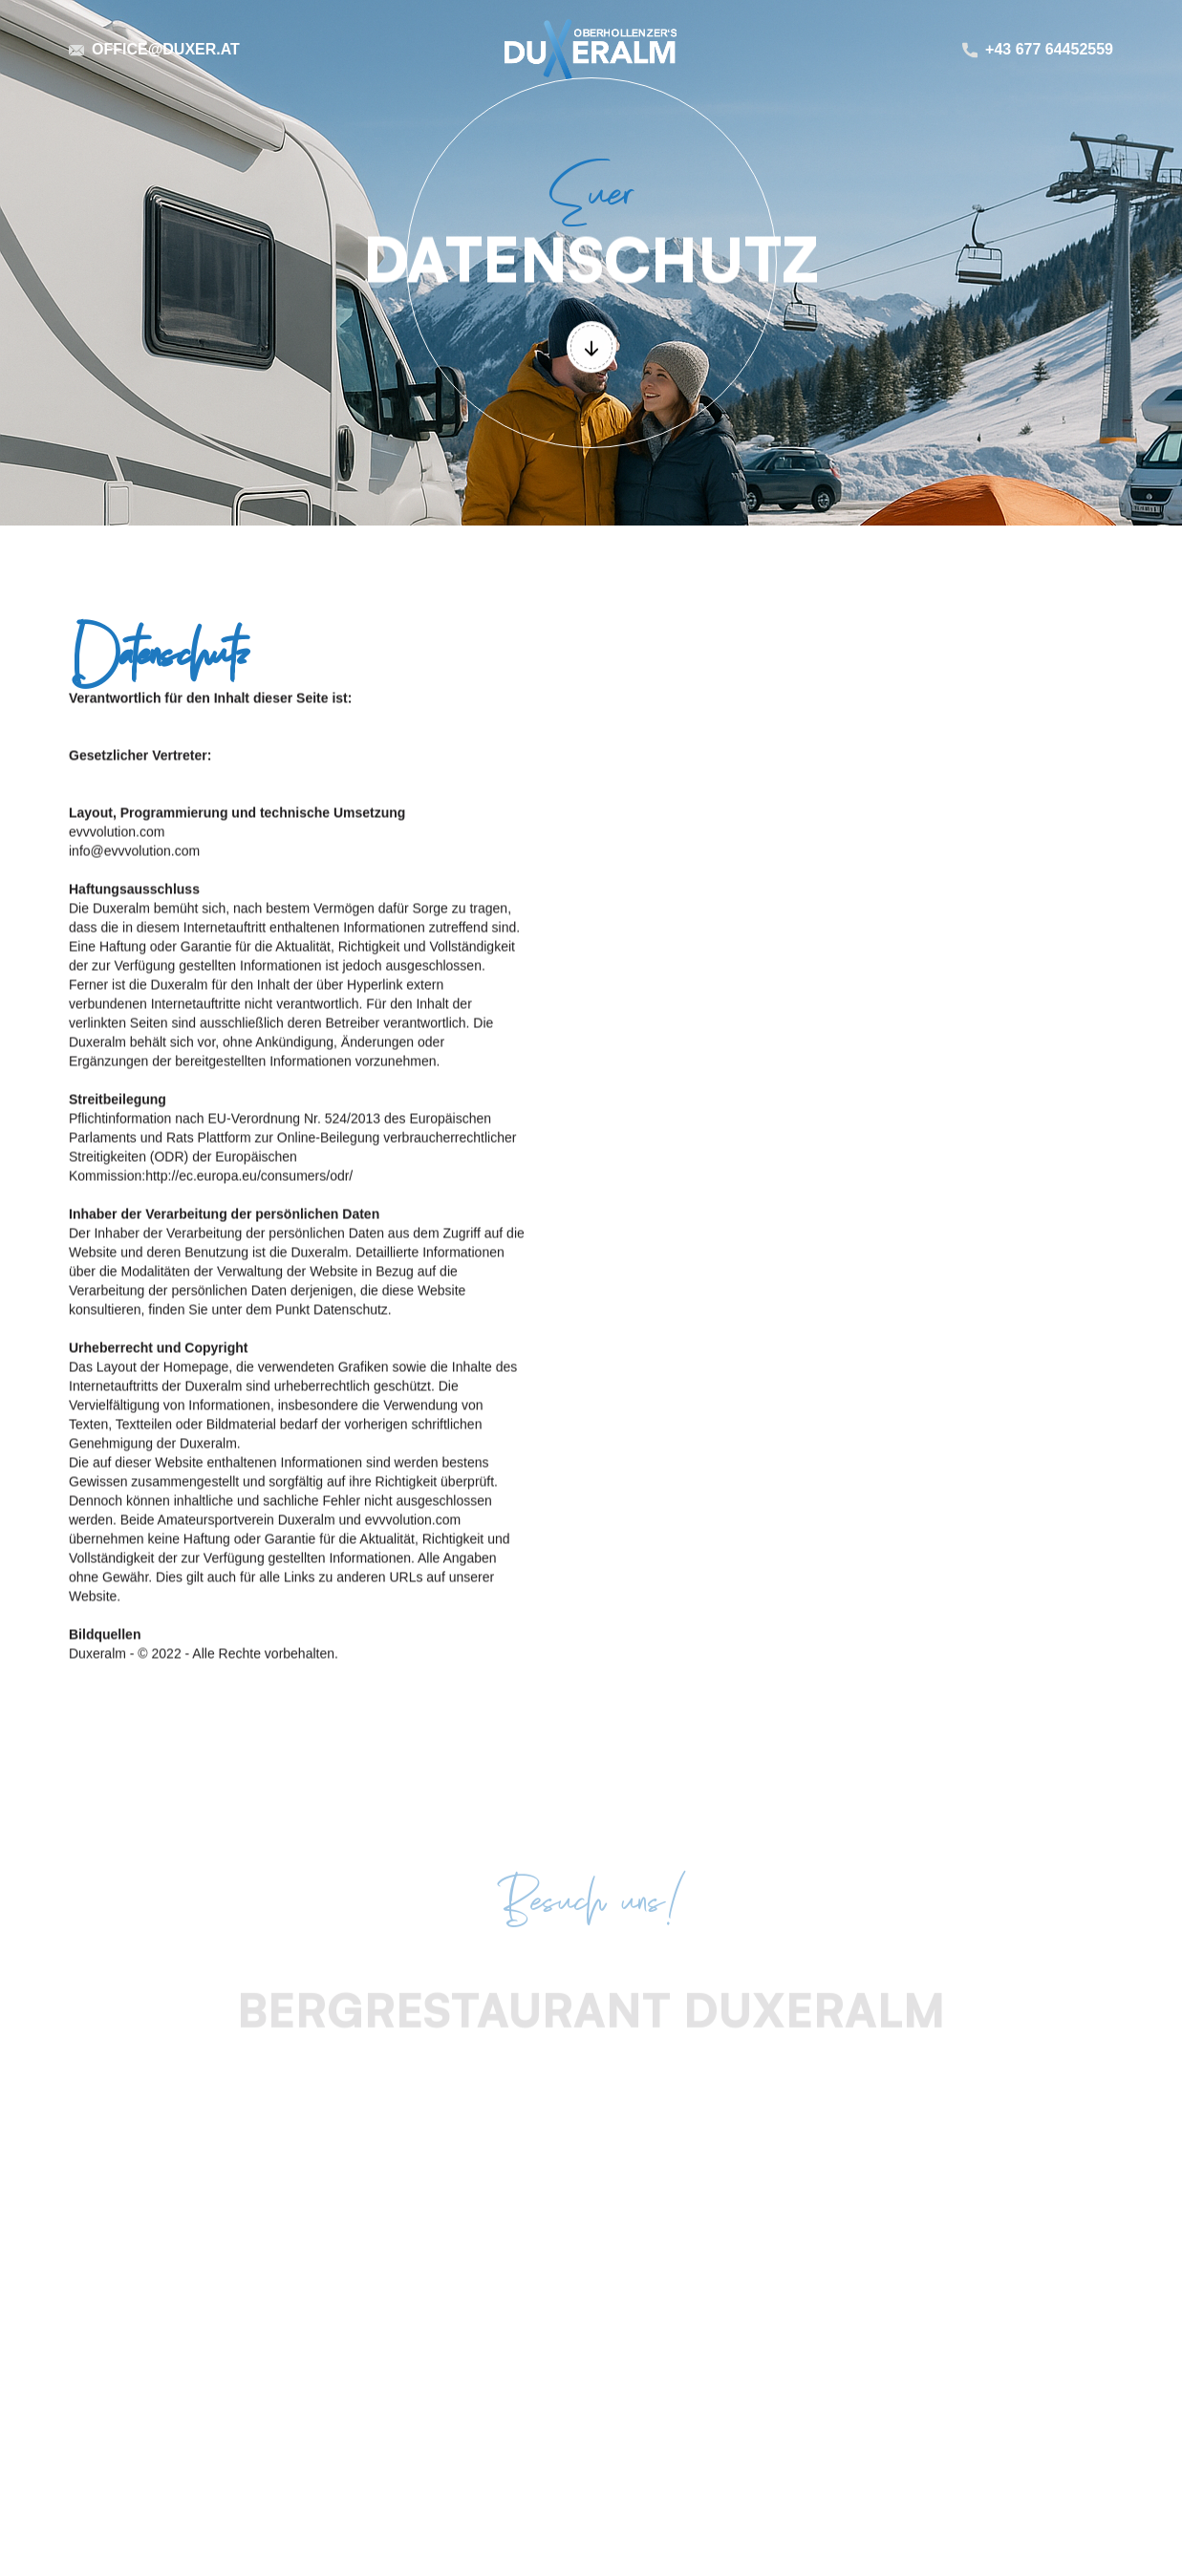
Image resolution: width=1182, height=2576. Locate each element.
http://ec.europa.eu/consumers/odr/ (249, 1175)
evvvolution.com (116, 831)
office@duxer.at (166, 49)
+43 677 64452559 (1049, 49)
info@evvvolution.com (134, 850)
